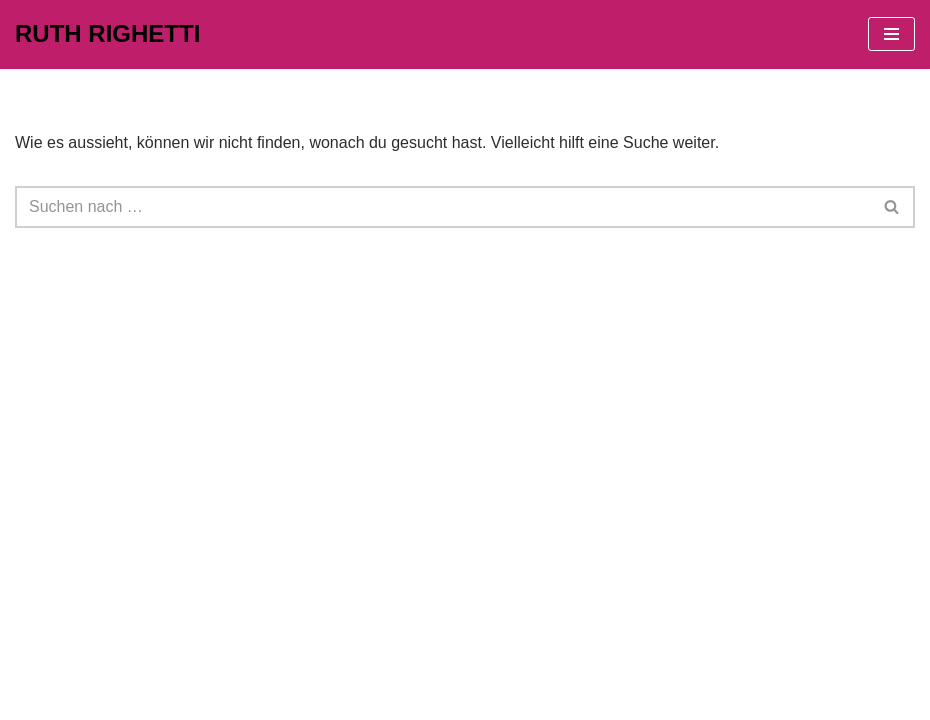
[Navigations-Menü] (891, 34)
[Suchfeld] (442, 207)
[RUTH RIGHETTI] (107, 34)
